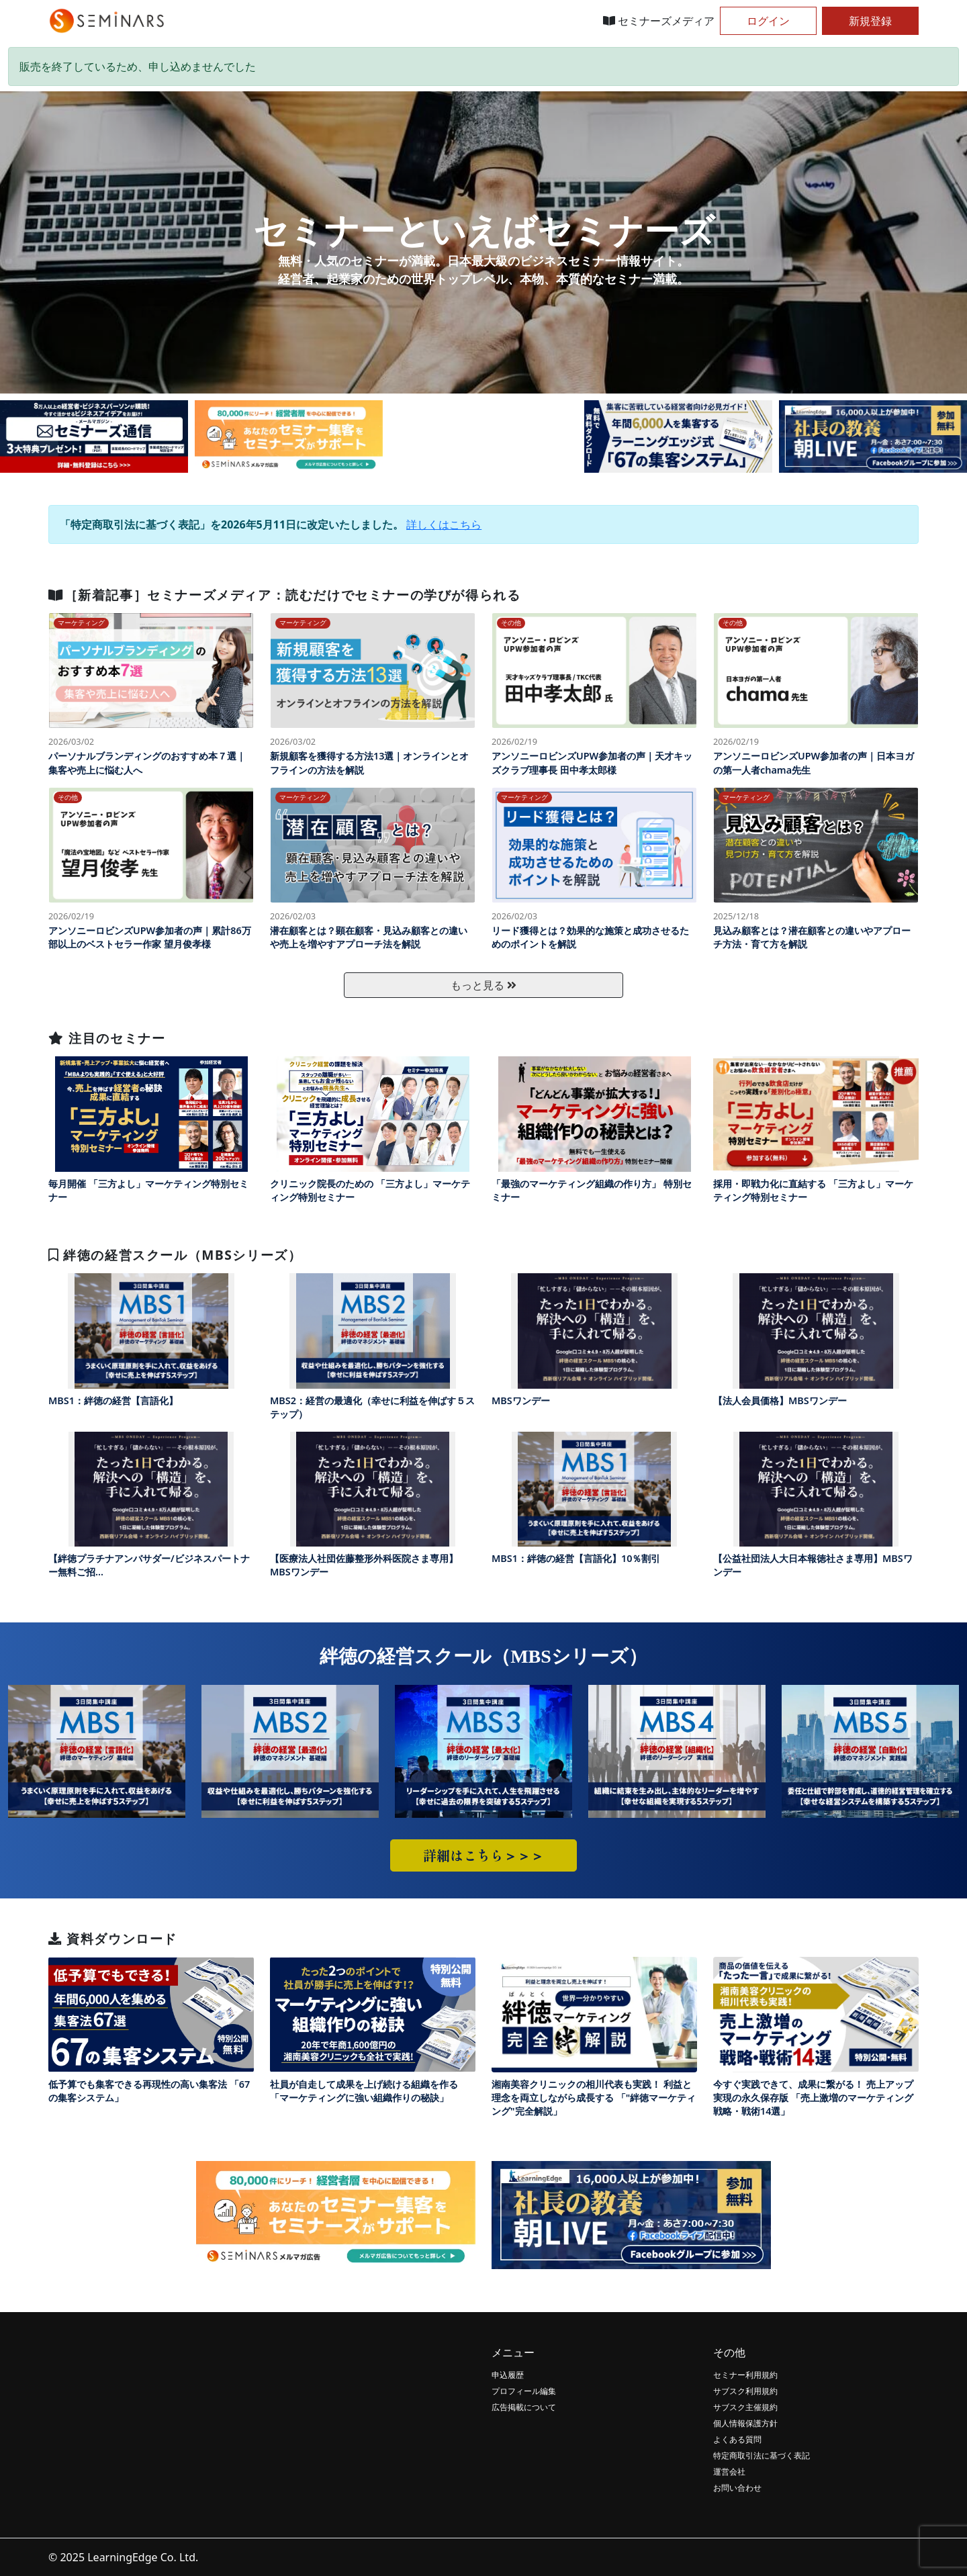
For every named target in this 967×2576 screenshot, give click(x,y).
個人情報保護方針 (745, 2423)
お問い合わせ (737, 2487)
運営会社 (729, 2471)
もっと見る (483, 985)
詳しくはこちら (443, 524)
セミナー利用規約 (745, 2375)
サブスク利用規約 (745, 2391)
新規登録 (870, 20)
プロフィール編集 (524, 2391)
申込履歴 (508, 2375)
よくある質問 (737, 2439)
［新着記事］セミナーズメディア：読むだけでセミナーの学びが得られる (284, 595)
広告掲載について (524, 2407)
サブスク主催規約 (745, 2407)
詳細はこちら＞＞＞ (483, 1855)
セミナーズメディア (659, 20)
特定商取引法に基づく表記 (761, 2455)
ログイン (768, 20)
